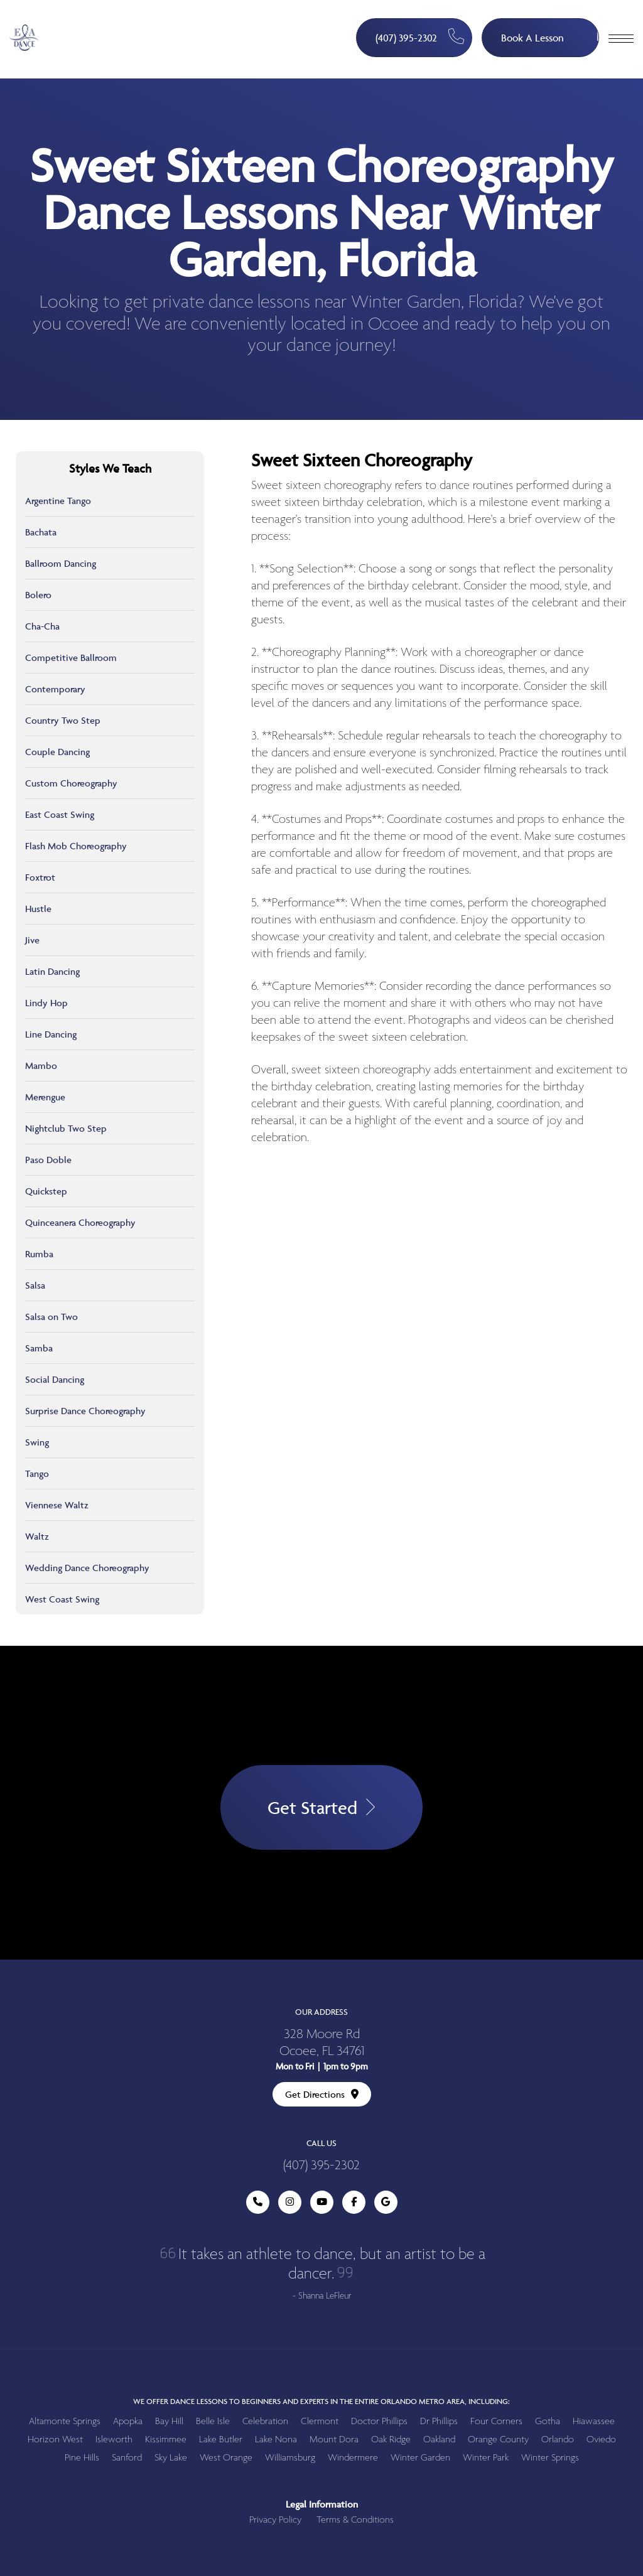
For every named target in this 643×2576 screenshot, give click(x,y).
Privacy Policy (275, 2520)
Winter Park (486, 2458)
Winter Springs (550, 2458)
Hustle (38, 909)
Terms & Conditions (355, 2520)
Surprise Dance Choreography (85, 1411)
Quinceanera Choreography (80, 1222)
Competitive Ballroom (71, 657)
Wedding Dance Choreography (87, 1568)
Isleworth (113, 2439)
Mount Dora (334, 2439)
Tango (37, 1473)
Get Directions (322, 2094)
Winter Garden (420, 2458)
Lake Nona (276, 2439)
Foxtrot (40, 877)
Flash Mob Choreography (76, 846)
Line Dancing (51, 1034)
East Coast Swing (59, 814)
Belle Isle (213, 2421)
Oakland (439, 2439)
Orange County (498, 2439)
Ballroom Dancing (60, 563)
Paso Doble (48, 1160)
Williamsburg (290, 2458)
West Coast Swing (62, 1599)
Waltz (37, 1536)
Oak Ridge (391, 2439)
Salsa (35, 1285)
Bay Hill (169, 2421)
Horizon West (55, 2439)
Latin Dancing (52, 971)
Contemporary (55, 689)
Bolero (38, 595)
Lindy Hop (46, 1003)
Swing (37, 1442)
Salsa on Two (51, 1317)
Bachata (41, 532)
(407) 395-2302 (420, 37)
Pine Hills (82, 2458)
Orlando (557, 2439)
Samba (39, 1348)
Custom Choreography (71, 783)
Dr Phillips (439, 2421)
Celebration (265, 2421)
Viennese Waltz (57, 1505)
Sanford (127, 2458)
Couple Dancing (57, 752)
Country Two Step (62, 720)
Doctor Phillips (379, 2421)
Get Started (321, 1807)
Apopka (128, 2421)
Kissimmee (165, 2439)
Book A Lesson (550, 32)
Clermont (319, 2421)
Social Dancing (54, 1379)
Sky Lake (170, 2458)
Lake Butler (220, 2439)
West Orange (226, 2458)
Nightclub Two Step (66, 1128)
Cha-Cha (42, 626)
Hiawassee (594, 2421)
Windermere (353, 2458)
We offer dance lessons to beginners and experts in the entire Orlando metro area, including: (321, 2401)
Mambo (41, 1065)
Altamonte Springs (64, 2421)
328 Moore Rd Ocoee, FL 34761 (321, 2043)
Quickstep (46, 1191)
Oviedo (601, 2439)
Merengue (45, 1097)
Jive (32, 940)
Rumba (39, 1254)
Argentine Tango (58, 501)
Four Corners (496, 2421)
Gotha (547, 2421)
